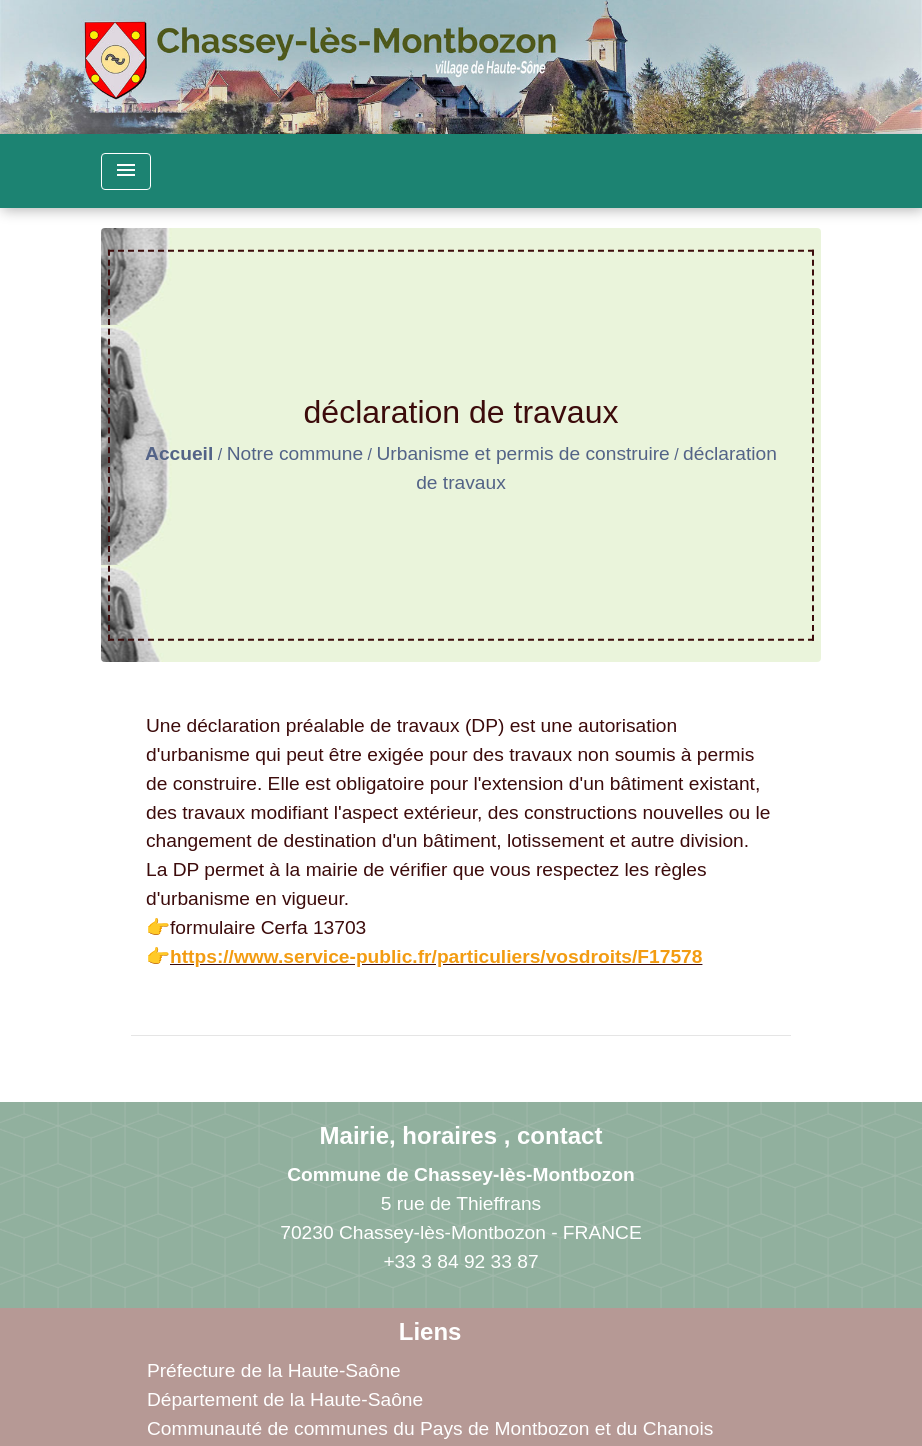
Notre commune (295, 453)
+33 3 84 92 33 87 (460, 1261)
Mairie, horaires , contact (461, 1135)
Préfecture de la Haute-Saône (274, 1370)
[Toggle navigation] (126, 171)
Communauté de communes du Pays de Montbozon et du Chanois (430, 1428)
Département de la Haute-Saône (285, 1399)
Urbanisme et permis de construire (522, 453)
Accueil (179, 453)
